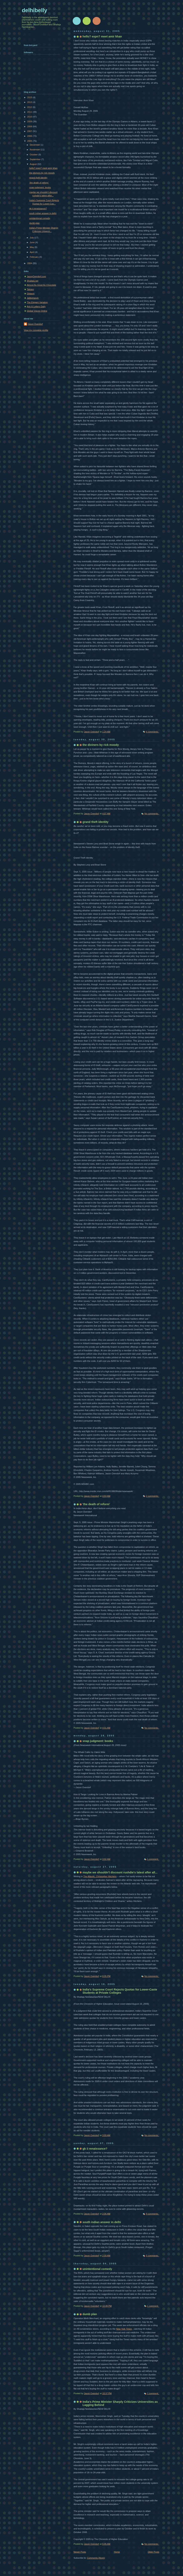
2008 (30, 126)
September (35, 159)
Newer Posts (80, 2552)
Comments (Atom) (96, 2558)
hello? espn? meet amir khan (102, 36)
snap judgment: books (98, 1741)
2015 (30, 97)
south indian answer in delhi (102, 2222)
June (32, 242)
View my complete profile (36, 330)
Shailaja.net (32, 281)
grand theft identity (96, 821)
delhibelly (34, 10)
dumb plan (90, 2314)
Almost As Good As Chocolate (41, 285)
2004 (30, 263)
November (35, 149)
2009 (30, 121)
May (32, 247)
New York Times (124, 2329)
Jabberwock (33, 298)
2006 (30, 136)
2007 (30, 131)
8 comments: (152, 2214)
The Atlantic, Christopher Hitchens (99, 1876)
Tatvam (30, 289)
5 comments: (152, 2255)
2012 (30, 107)
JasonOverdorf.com (36, 276)
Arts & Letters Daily (36, 306)
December (35, 145)
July (32, 237)
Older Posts (153, 2552)
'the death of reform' (96, 1504)
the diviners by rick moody (101, 744)
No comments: (151, 813)
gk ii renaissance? (95, 2148)
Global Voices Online (37, 311)
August (33, 164)
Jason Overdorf (35, 324)
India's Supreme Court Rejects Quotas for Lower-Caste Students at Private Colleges (120, 1991)
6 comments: (152, 731)
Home (117, 2552)
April (32, 252)
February (34, 257)
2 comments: (152, 1496)
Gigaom (31, 293)
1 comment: (153, 1859)
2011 (30, 112)
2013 (30, 102)
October (34, 154)
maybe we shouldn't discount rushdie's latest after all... (120, 1872)
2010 (30, 117)
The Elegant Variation (37, 302)
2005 (30, 141)
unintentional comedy (97, 2269)
